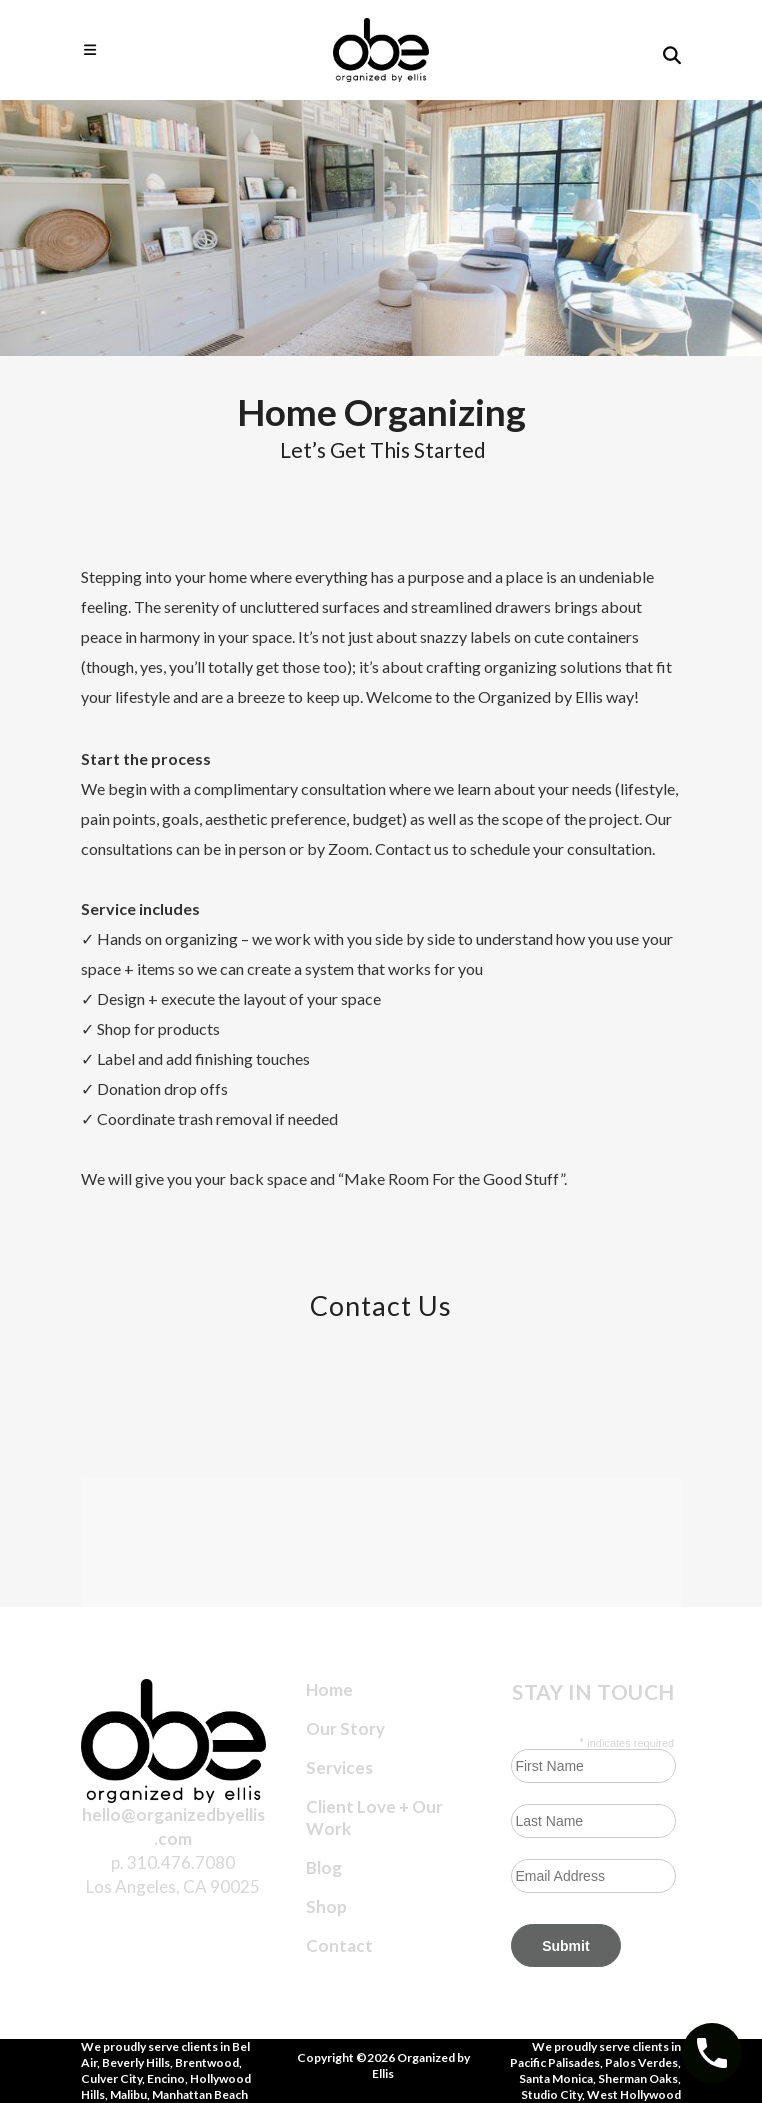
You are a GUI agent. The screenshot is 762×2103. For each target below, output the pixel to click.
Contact (339, 1945)
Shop (326, 1906)
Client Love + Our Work (374, 1817)
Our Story (345, 1728)
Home (329, 1689)
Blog (324, 1867)
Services (339, 1767)
